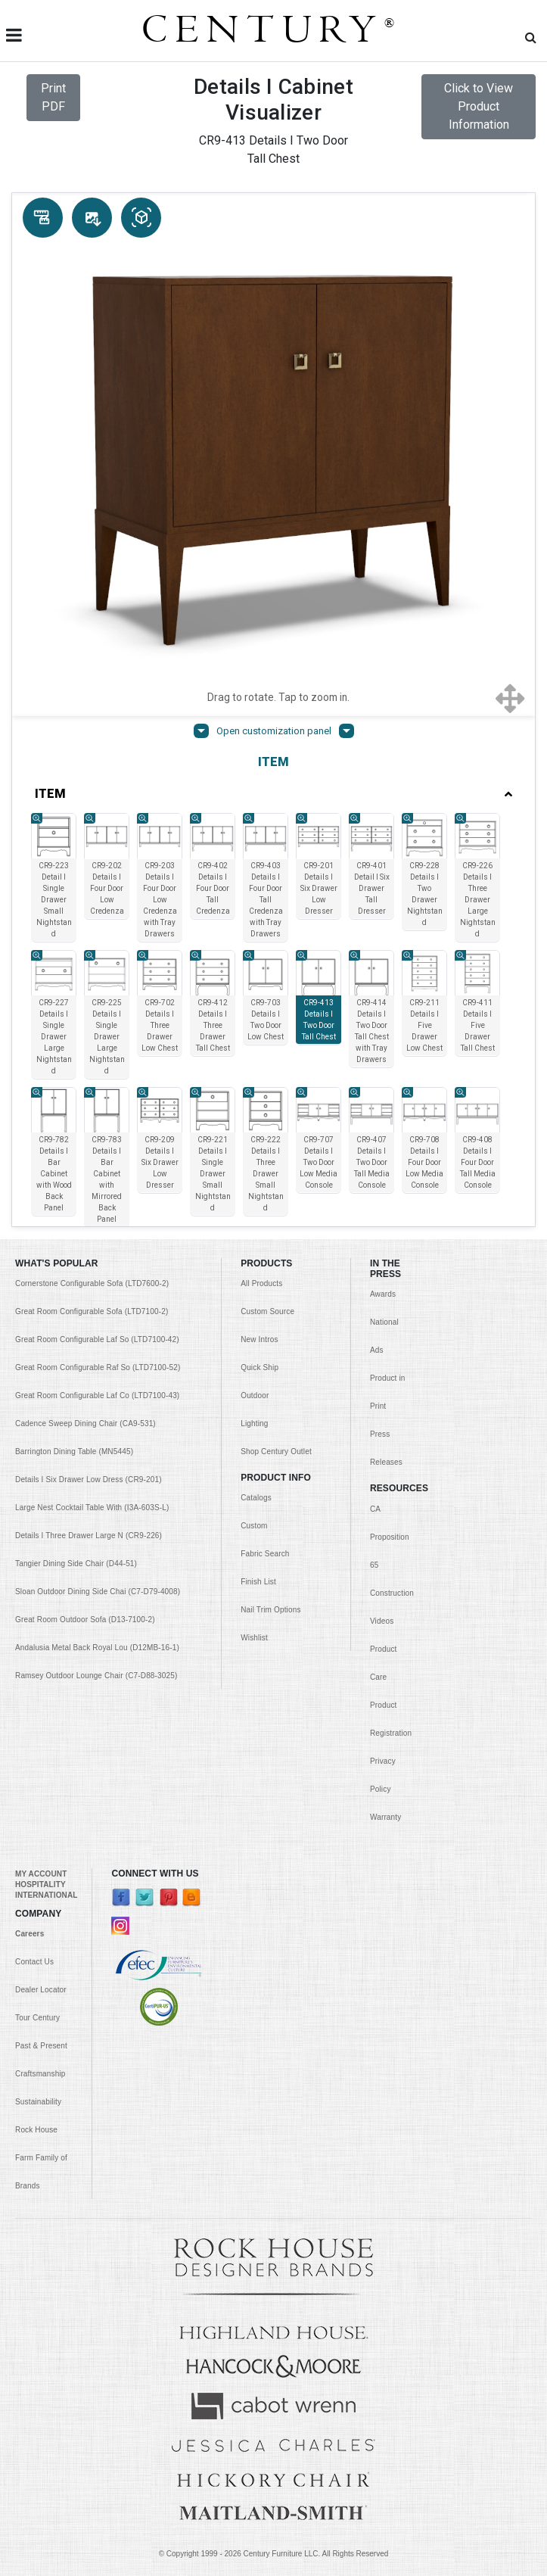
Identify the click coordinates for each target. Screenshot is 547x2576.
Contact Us (34, 1962)
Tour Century (37, 2018)
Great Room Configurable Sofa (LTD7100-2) (91, 1311)
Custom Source (267, 1311)
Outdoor (255, 1395)
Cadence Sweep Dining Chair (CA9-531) (85, 1423)
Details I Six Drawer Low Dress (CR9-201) (88, 1479)
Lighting (254, 1423)
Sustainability (38, 2102)
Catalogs (256, 1498)
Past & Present (41, 2046)
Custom (254, 1526)
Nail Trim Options (270, 1610)
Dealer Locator (41, 1990)
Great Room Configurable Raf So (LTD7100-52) (97, 1367)
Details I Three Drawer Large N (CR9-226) (88, 1535)
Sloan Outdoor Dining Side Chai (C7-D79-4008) (97, 1591)
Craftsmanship (40, 2074)
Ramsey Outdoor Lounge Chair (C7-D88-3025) (96, 1675)
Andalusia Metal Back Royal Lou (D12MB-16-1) (97, 1647)
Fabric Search (265, 1554)
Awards (383, 1294)
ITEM (273, 794)
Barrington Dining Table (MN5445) (74, 1451)
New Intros (259, 1339)
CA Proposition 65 (389, 1537)
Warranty (385, 1817)
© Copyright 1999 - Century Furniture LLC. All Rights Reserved (274, 2554)
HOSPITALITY (40, 1884)
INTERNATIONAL (46, 1895)
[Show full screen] (510, 697)
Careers (29, 1934)
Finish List (258, 1582)
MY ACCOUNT (41, 1874)
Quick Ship (259, 1367)
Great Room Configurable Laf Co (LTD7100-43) (97, 1395)
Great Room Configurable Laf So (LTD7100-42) (97, 1339)
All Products (261, 1283)
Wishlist (254, 1638)
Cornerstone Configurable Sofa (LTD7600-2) (92, 1283)
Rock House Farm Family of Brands (41, 2158)
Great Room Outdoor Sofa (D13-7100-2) (85, 1619)
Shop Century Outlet (276, 1451)
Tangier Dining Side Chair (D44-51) (76, 1563)
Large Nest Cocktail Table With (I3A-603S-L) (92, 1507)
